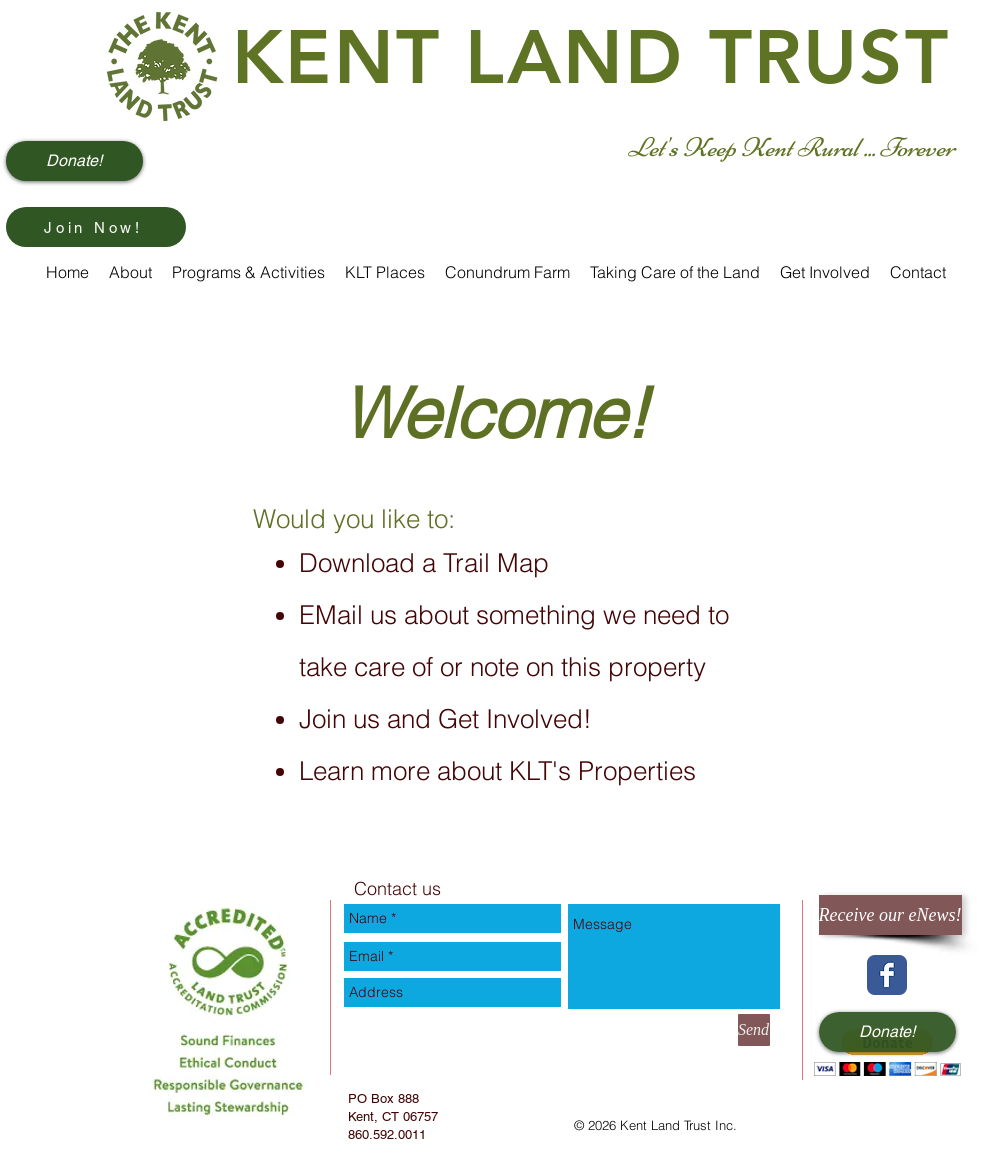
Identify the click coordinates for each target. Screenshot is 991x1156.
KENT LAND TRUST (591, 57)
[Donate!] (74, 161)
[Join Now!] (96, 227)
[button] (887, 1052)
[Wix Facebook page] (887, 975)
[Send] (754, 1030)
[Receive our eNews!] (890, 915)
